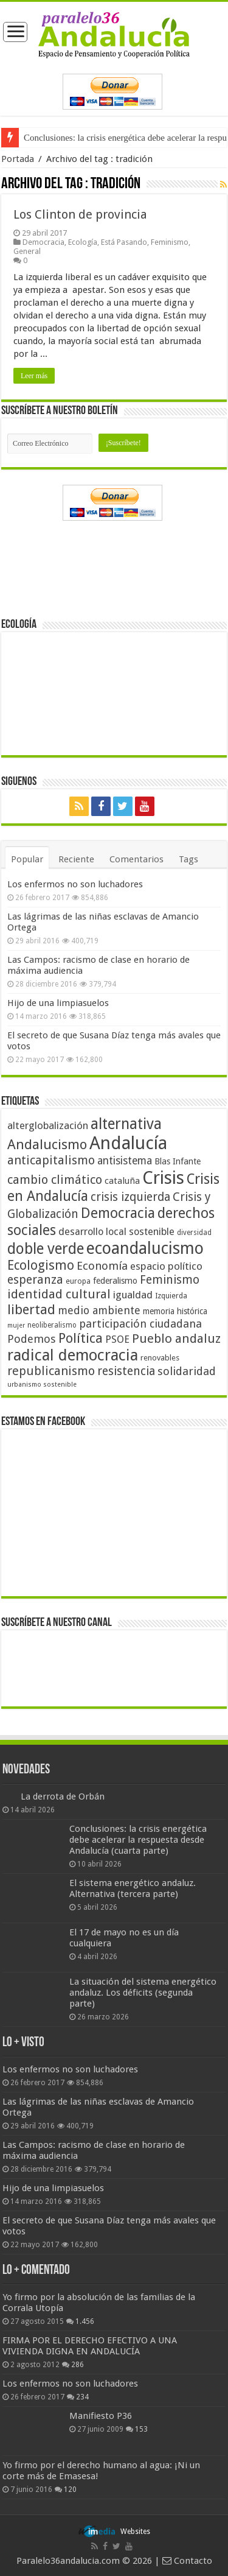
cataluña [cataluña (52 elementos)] (122, 1180)
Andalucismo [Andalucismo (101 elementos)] (47, 1144)
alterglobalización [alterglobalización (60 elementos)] (47, 1125)
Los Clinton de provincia (80, 214)
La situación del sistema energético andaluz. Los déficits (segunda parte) (142, 1992)
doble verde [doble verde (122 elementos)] (45, 1249)
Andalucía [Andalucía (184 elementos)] (128, 1143)
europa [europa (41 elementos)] (78, 1281)
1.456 (84, 2321)
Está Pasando (124, 242)
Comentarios (136, 859)
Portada (17, 158)
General (27, 251)
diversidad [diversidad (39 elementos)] (194, 1232)
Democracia (43, 242)
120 (70, 2489)
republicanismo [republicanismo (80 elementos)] (51, 1371)
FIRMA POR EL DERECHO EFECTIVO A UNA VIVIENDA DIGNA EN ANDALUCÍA (89, 2346)
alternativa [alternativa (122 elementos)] (126, 1124)
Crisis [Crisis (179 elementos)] (163, 1177)
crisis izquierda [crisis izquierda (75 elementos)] (130, 1197)
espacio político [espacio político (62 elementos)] (166, 1266)
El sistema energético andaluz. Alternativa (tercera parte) (132, 1888)
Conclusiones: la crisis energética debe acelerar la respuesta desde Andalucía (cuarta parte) (138, 1839)
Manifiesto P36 (100, 2415)
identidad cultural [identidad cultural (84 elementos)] (59, 1294)
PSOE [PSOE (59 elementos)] (117, 1339)
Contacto (187, 2560)
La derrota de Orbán (63, 1796)
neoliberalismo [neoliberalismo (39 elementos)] (52, 1325)
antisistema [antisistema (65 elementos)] (124, 1161)
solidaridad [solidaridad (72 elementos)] (186, 1371)
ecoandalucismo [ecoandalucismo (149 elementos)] (145, 1248)
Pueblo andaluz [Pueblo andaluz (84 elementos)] (176, 1338)
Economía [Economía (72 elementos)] (102, 1265)
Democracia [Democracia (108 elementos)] (118, 1213)
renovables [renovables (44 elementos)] (159, 1357)
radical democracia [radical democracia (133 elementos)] (72, 1355)
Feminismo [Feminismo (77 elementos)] (169, 1280)
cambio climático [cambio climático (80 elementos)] (54, 1180)
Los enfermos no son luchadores (75, 884)
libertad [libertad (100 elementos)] (31, 1309)
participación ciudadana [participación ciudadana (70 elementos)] (140, 1323)
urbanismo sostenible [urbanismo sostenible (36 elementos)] (42, 1384)
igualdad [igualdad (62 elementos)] (133, 1295)
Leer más (34, 375)
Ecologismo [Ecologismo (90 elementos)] (40, 1265)
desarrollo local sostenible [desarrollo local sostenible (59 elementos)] (116, 1231)
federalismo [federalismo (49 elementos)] (115, 1281)
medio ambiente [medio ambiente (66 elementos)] (99, 1310)
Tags (188, 859)
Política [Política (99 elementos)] (80, 1338)
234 (82, 2397)
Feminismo (169, 242)
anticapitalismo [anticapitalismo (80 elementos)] (51, 1160)
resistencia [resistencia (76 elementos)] (126, 1371)
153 (141, 2429)
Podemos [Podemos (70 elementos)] (31, 1338)
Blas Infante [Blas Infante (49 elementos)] (177, 1161)
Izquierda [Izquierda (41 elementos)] (171, 1296)
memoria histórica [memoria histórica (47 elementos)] (175, 1311)
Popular (27, 859)
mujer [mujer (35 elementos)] (16, 1325)
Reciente (76, 859)
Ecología (82, 242)
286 (77, 2364)
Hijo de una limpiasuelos (58, 1003)
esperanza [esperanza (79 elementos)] (35, 1280)
